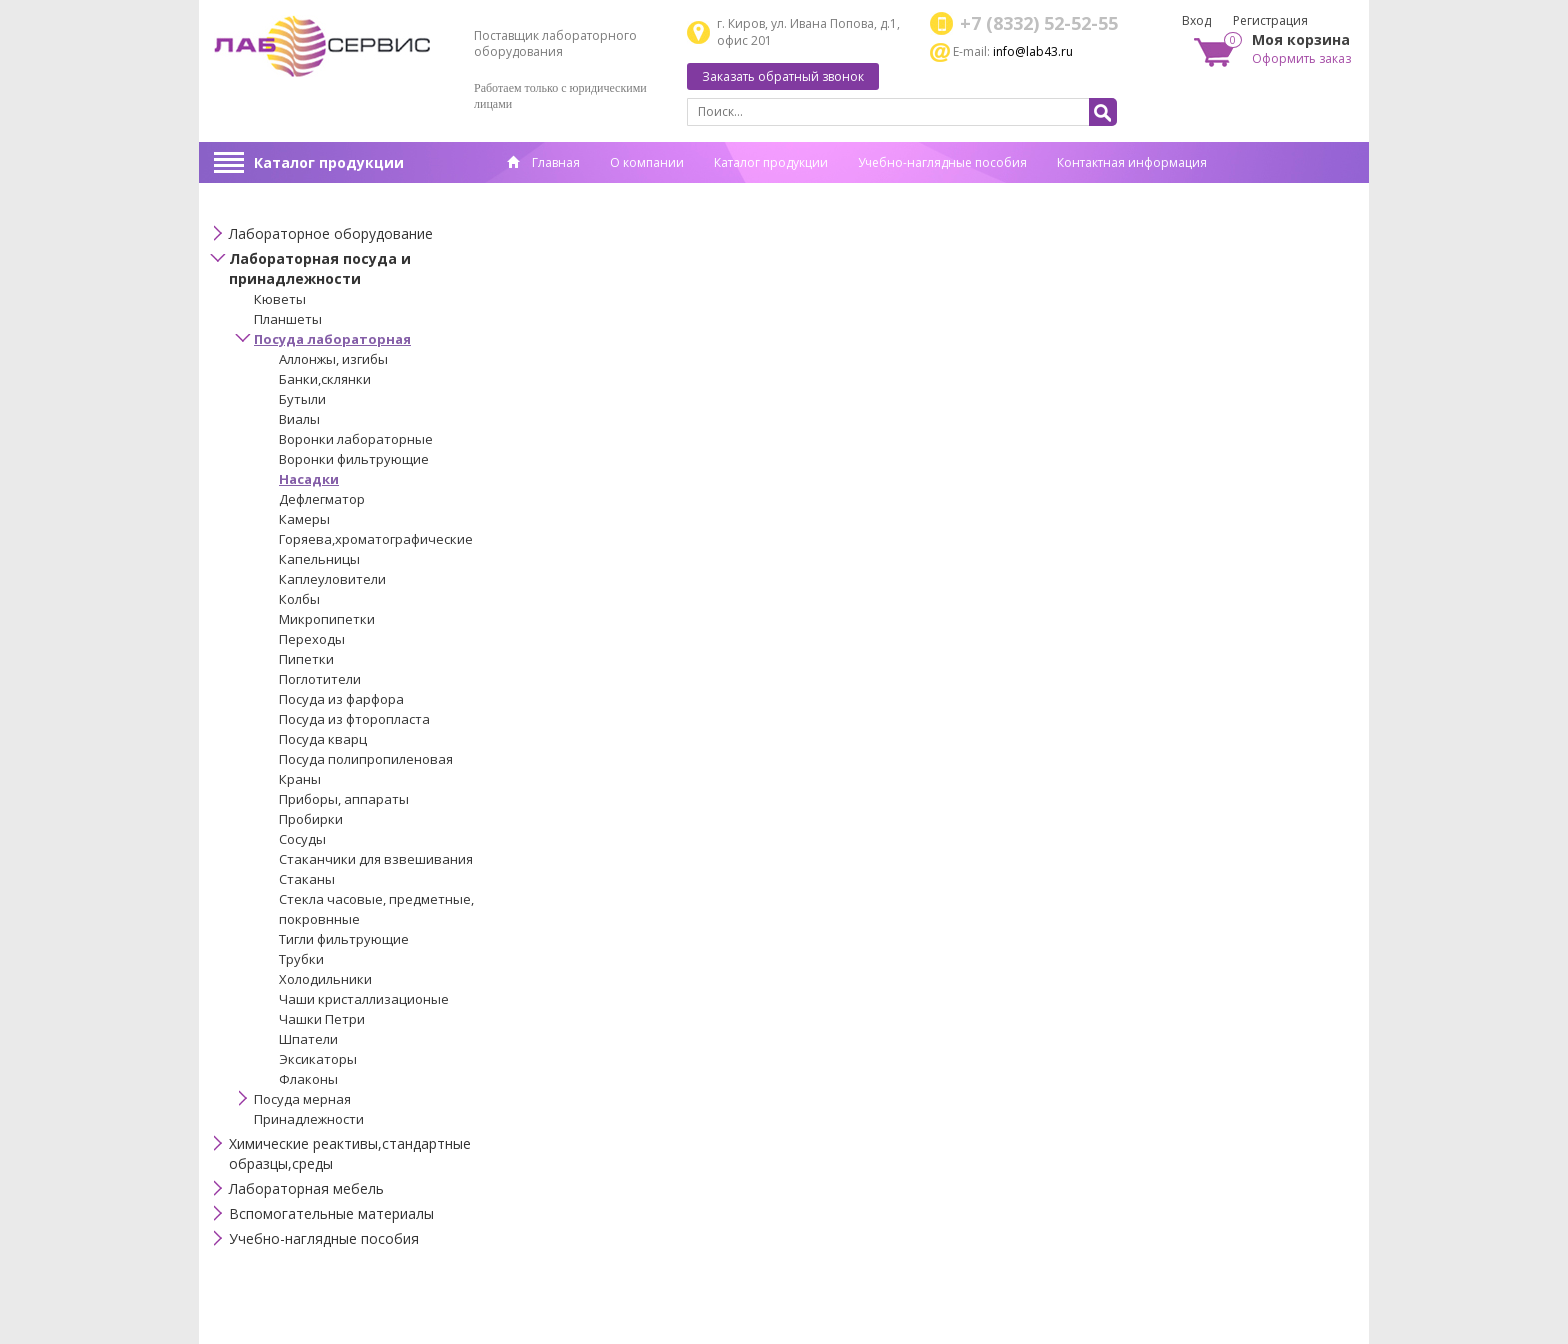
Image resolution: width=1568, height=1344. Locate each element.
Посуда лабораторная (332, 339)
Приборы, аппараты (344, 799)
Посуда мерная (302, 1099)
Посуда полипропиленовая (366, 759)
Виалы (299, 419)
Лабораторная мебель (306, 1188)
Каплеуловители (332, 579)
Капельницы (319, 559)
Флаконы (308, 1079)
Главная (543, 162)
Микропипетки (327, 619)
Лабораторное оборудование (331, 233)
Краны (300, 779)
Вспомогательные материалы (331, 1213)
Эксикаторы (318, 1059)
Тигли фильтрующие (344, 939)
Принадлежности (309, 1119)
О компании (647, 162)
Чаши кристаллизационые (364, 999)
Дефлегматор (322, 499)
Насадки (309, 479)
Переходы (312, 639)
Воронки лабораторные (356, 439)
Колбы (299, 599)
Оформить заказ (1301, 58)
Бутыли (302, 399)
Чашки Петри (322, 1019)
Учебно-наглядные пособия (942, 162)
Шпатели (308, 1039)
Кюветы (280, 299)
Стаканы (307, 879)
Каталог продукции (329, 162)
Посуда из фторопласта (354, 719)
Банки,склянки (325, 379)
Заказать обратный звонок (783, 76)
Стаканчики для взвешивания (376, 859)
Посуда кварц (323, 739)
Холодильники (325, 979)
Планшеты (288, 319)
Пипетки (306, 659)
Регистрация (1270, 20)
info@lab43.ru (1033, 51)
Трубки (301, 959)
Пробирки (311, 819)
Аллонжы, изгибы (333, 359)
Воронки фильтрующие (354, 459)
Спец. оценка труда (564, 193)
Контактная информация (1132, 162)
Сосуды (302, 839)
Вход (1196, 20)
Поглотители (320, 679)
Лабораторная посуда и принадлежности (320, 268)
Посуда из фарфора (341, 699)
